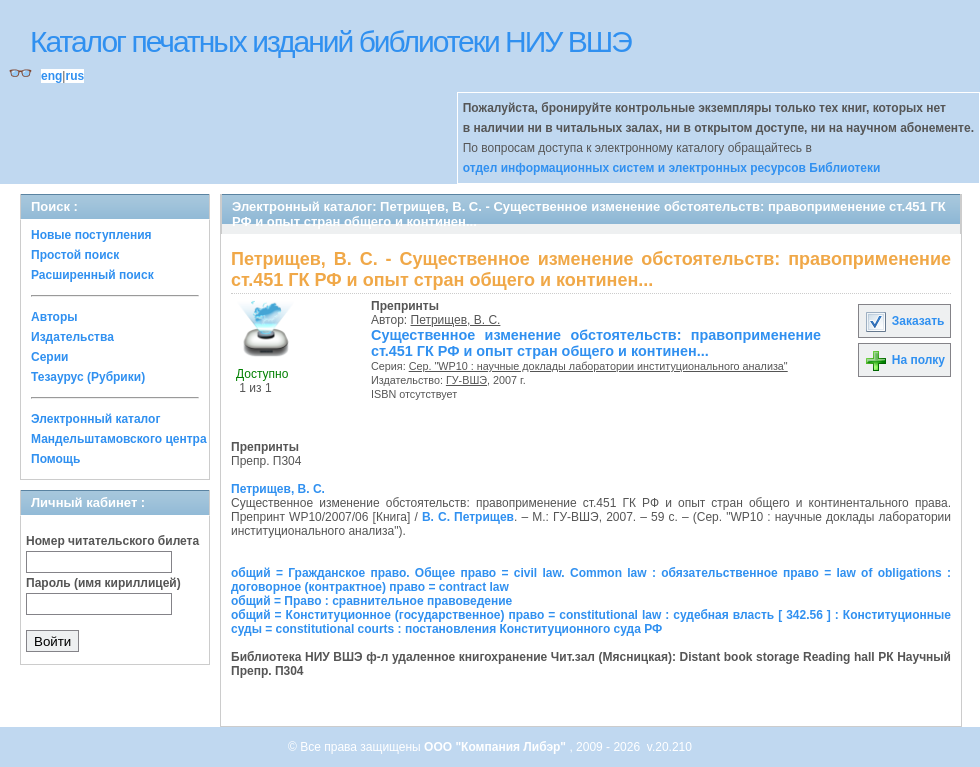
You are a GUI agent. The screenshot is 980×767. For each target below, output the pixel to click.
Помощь (55, 459)
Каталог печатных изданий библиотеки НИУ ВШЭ (330, 41)
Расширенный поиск (92, 275)
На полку (904, 360)
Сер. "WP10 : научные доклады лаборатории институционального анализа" (598, 366)
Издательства (72, 337)
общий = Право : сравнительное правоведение (371, 601)
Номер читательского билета (112, 541)
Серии (49, 357)
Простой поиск (75, 255)
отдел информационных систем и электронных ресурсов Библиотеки (672, 168)
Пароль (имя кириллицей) (103, 583)
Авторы (54, 317)
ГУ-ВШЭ (466, 380)
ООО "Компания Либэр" (496, 747)
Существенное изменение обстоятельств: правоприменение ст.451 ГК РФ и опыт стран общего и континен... (596, 343)
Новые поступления (91, 235)
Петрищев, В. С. (456, 320)
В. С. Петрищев (468, 517)
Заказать (904, 321)
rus (74, 76)
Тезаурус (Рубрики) (88, 377)
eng (51, 76)
